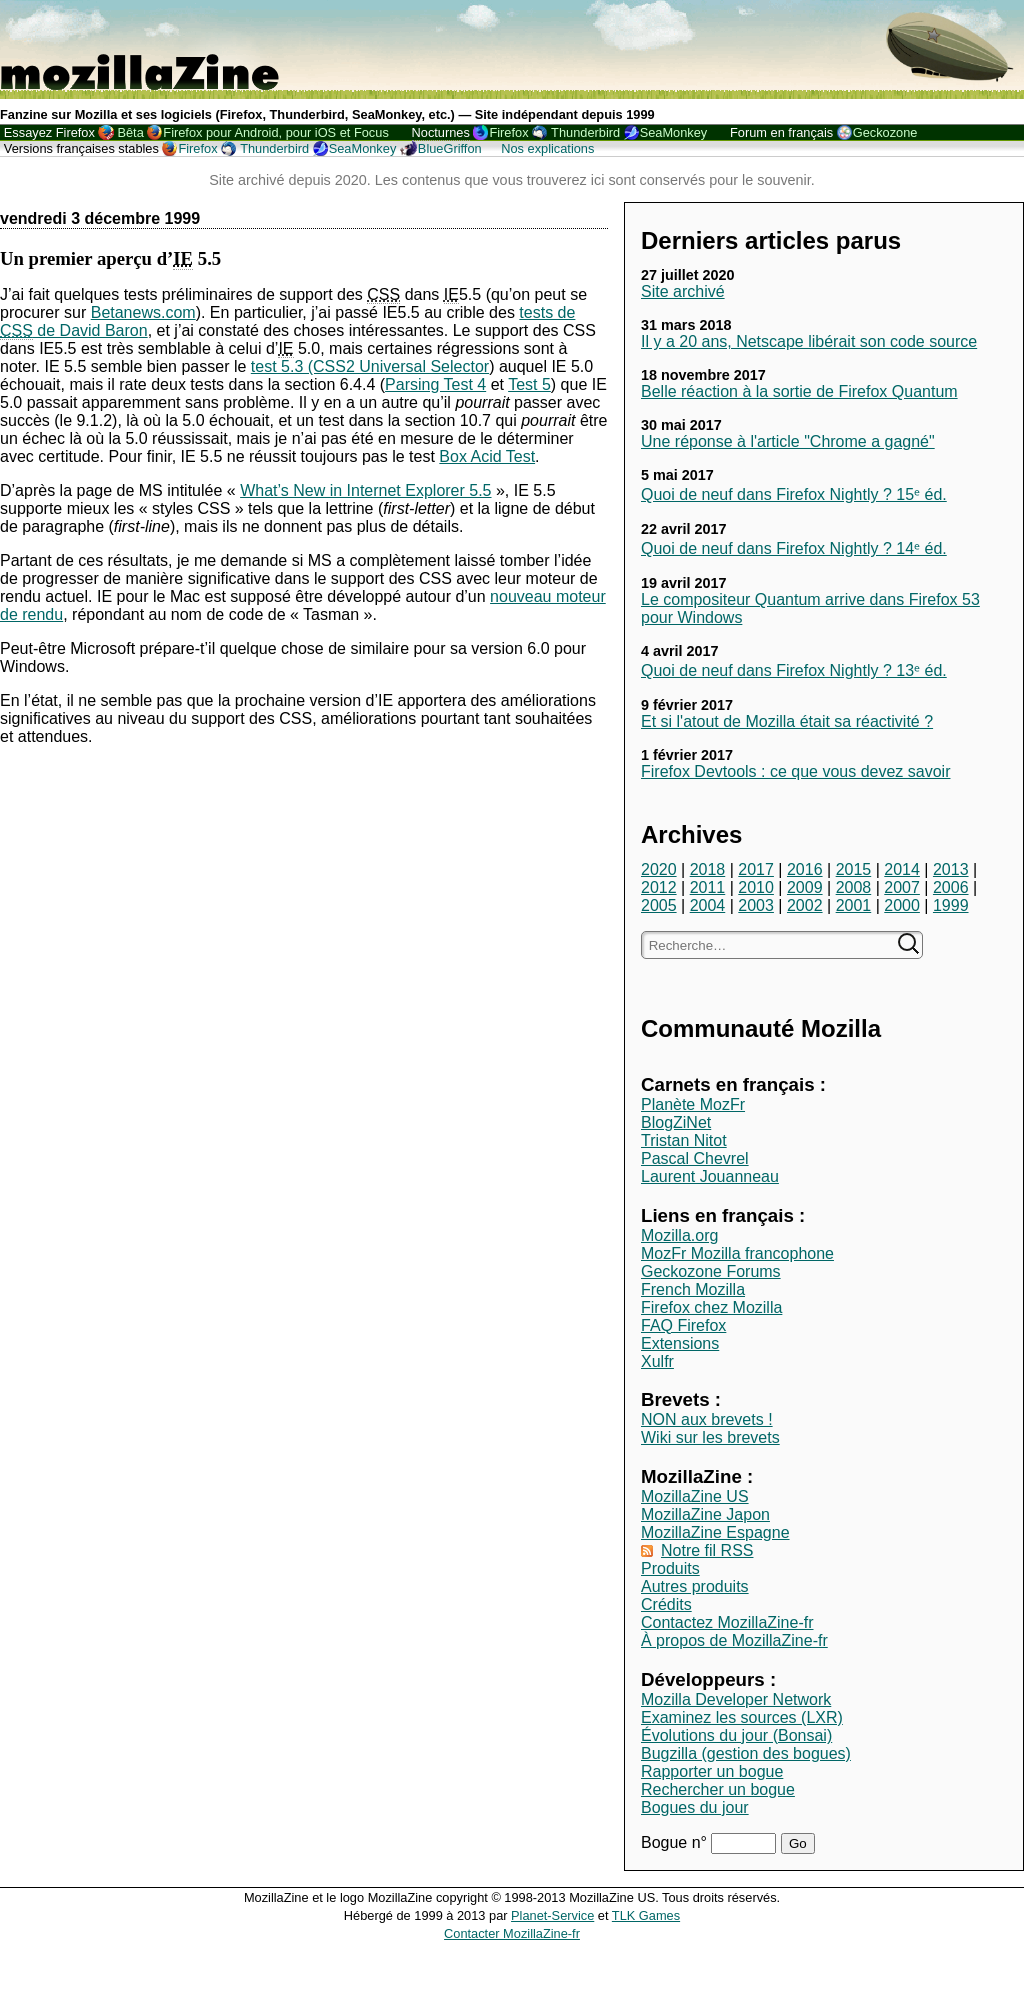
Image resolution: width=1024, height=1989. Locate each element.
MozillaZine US (695, 1496)
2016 (805, 869)
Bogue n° (676, 1842)
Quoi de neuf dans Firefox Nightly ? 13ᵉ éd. (794, 670)
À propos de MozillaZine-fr (734, 1640)
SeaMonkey (674, 132)
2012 (659, 887)
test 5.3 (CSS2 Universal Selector (370, 366)
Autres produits (695, 1586)
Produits (670, 1568)
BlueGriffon (450, 148)
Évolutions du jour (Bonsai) (736, 1735)
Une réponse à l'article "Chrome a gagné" (788, 441)
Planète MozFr (693, 1104)
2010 (756, 887)
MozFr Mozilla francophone (737, 1253)
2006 (951, 887)
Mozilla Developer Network (736, 1699)
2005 (659, 905)
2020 (659, 869)
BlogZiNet (676, 1122)
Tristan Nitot (684, 1140)
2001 (854, 905)
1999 (951, 905)
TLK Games (646, 1915)
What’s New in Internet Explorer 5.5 (365, 490)
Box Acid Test (487, 456)
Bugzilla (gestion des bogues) (746, 1753)
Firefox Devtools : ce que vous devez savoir (795, 771)
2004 (708, 905)
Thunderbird (585, 132)
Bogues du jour (695, 1807)
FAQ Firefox (683, 1325)
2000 (902, 905)
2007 (902, 887)
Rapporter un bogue (712, 1771)
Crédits (666, 1604)
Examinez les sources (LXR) (742, 1717)
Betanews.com (143, 312)
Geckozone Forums (711, 1271)
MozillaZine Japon (705, 1514)
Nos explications (547, 148)
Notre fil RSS (707, 1550)
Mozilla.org (679, 1235)
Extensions (680, 1343)
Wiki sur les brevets (710, 1437)
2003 (756, 905)
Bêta (130, 132)
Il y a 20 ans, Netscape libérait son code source (809, 341)
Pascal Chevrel (695, 1158)
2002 (805, 905)
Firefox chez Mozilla (711, 1307)
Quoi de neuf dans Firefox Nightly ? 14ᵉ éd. (794, 548)
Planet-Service (552, 1915)
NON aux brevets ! (707, 1419)
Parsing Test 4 (435, 384)
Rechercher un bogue (718, 1789)
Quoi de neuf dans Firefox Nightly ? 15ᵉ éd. (794, 494)
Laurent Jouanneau (710, 1176)
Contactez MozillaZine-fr (727, 1622)
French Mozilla (693, 1289)
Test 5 (529, 384)
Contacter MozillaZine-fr (512, 1933)
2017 (756, 869)
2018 (708, 869)
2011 (708, 887)
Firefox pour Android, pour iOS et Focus (275, 132)
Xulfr (657, 1361)
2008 (854, 887)
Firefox (508, 132)
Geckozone (885, 132)
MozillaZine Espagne (715, 1532)
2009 (805, 887)
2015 (854, 869)
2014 (902, 869)
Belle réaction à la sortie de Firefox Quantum (799, 391)
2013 (951, 869)
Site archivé (683, 291)
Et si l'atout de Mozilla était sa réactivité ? (787, 721)
